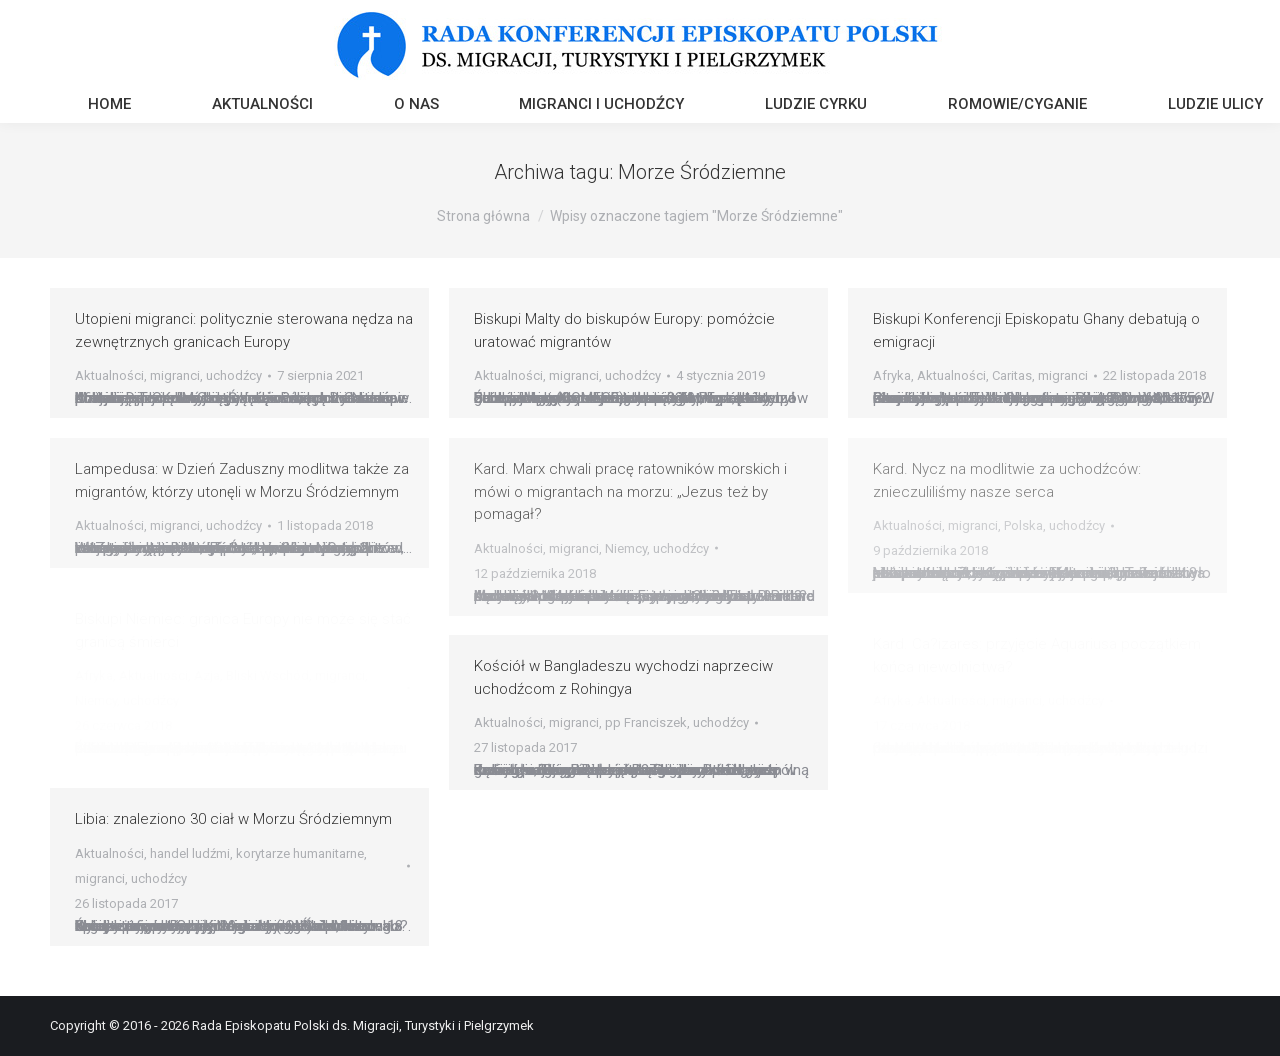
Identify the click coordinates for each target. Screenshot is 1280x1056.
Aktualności (109, 375)
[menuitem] (109, 106)
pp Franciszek (646, 722)
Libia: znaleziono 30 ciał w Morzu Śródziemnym (233, 819)
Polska (1023, 525)
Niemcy (626, 548)
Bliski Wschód (267, 675)
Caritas (1012, 375)
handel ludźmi (190, 853)
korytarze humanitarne (300, 853)
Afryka (892, 375)
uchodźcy (234, 375)
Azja (207, 675)
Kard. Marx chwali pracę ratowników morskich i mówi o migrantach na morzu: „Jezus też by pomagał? (630, 491)
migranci (175, 375)
